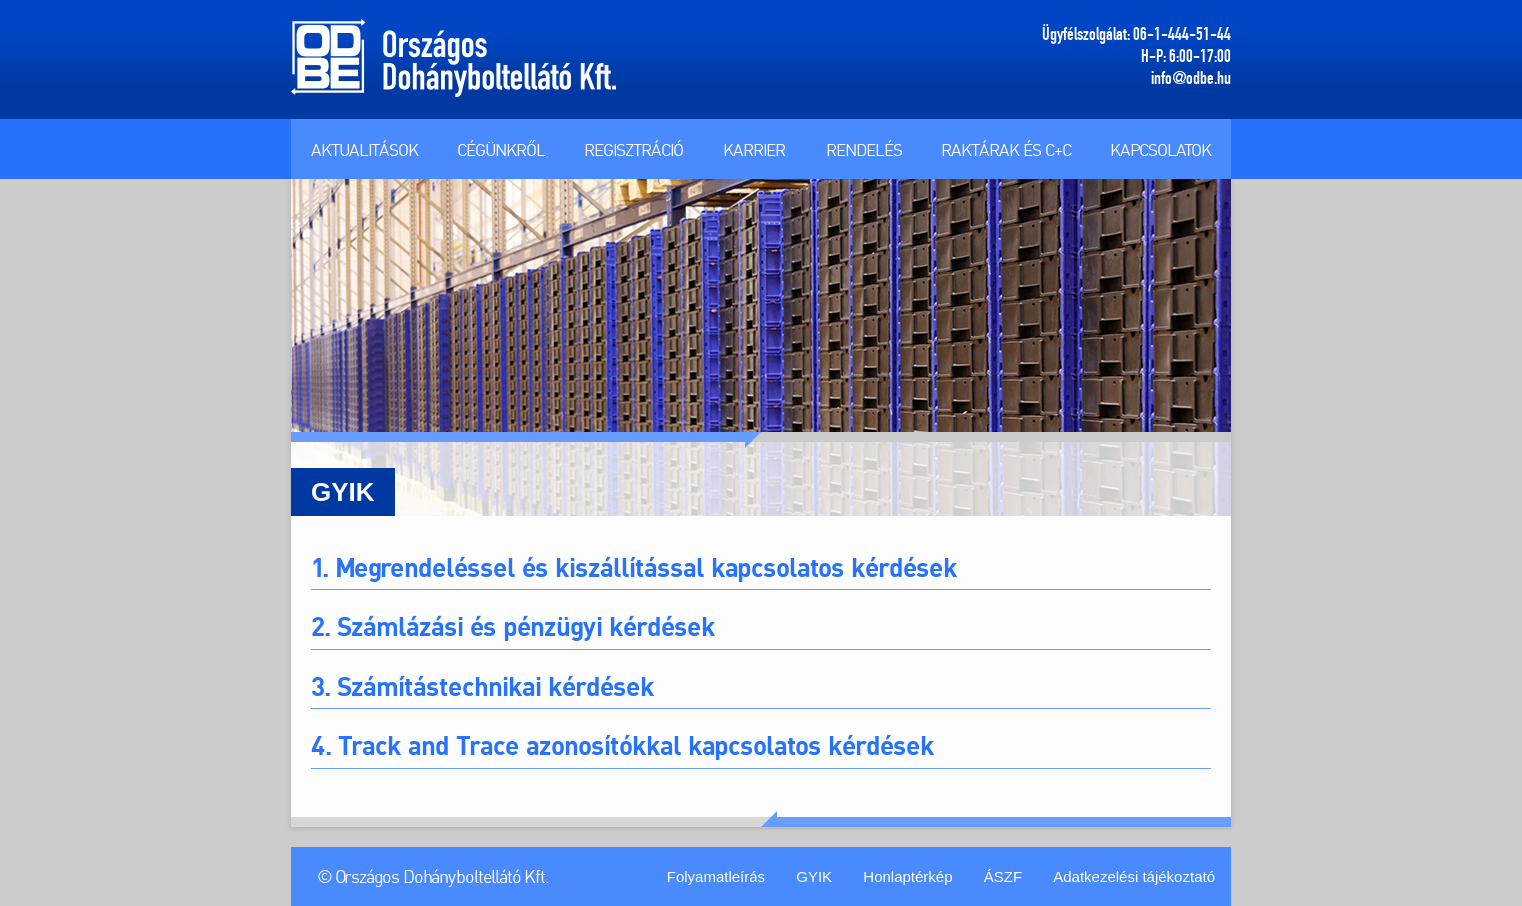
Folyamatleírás (716, 876)
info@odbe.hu (1191, 78)
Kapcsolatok (1160, 149)
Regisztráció (633, 149)
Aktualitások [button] (364, 149)
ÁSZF (1003, 876)
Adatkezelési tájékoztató (1134, 876)
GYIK (814, 876)
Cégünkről (501, 149)
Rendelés (864, 149)
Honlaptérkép (907, 876)
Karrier (754, 149)
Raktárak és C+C (1006, 149)
